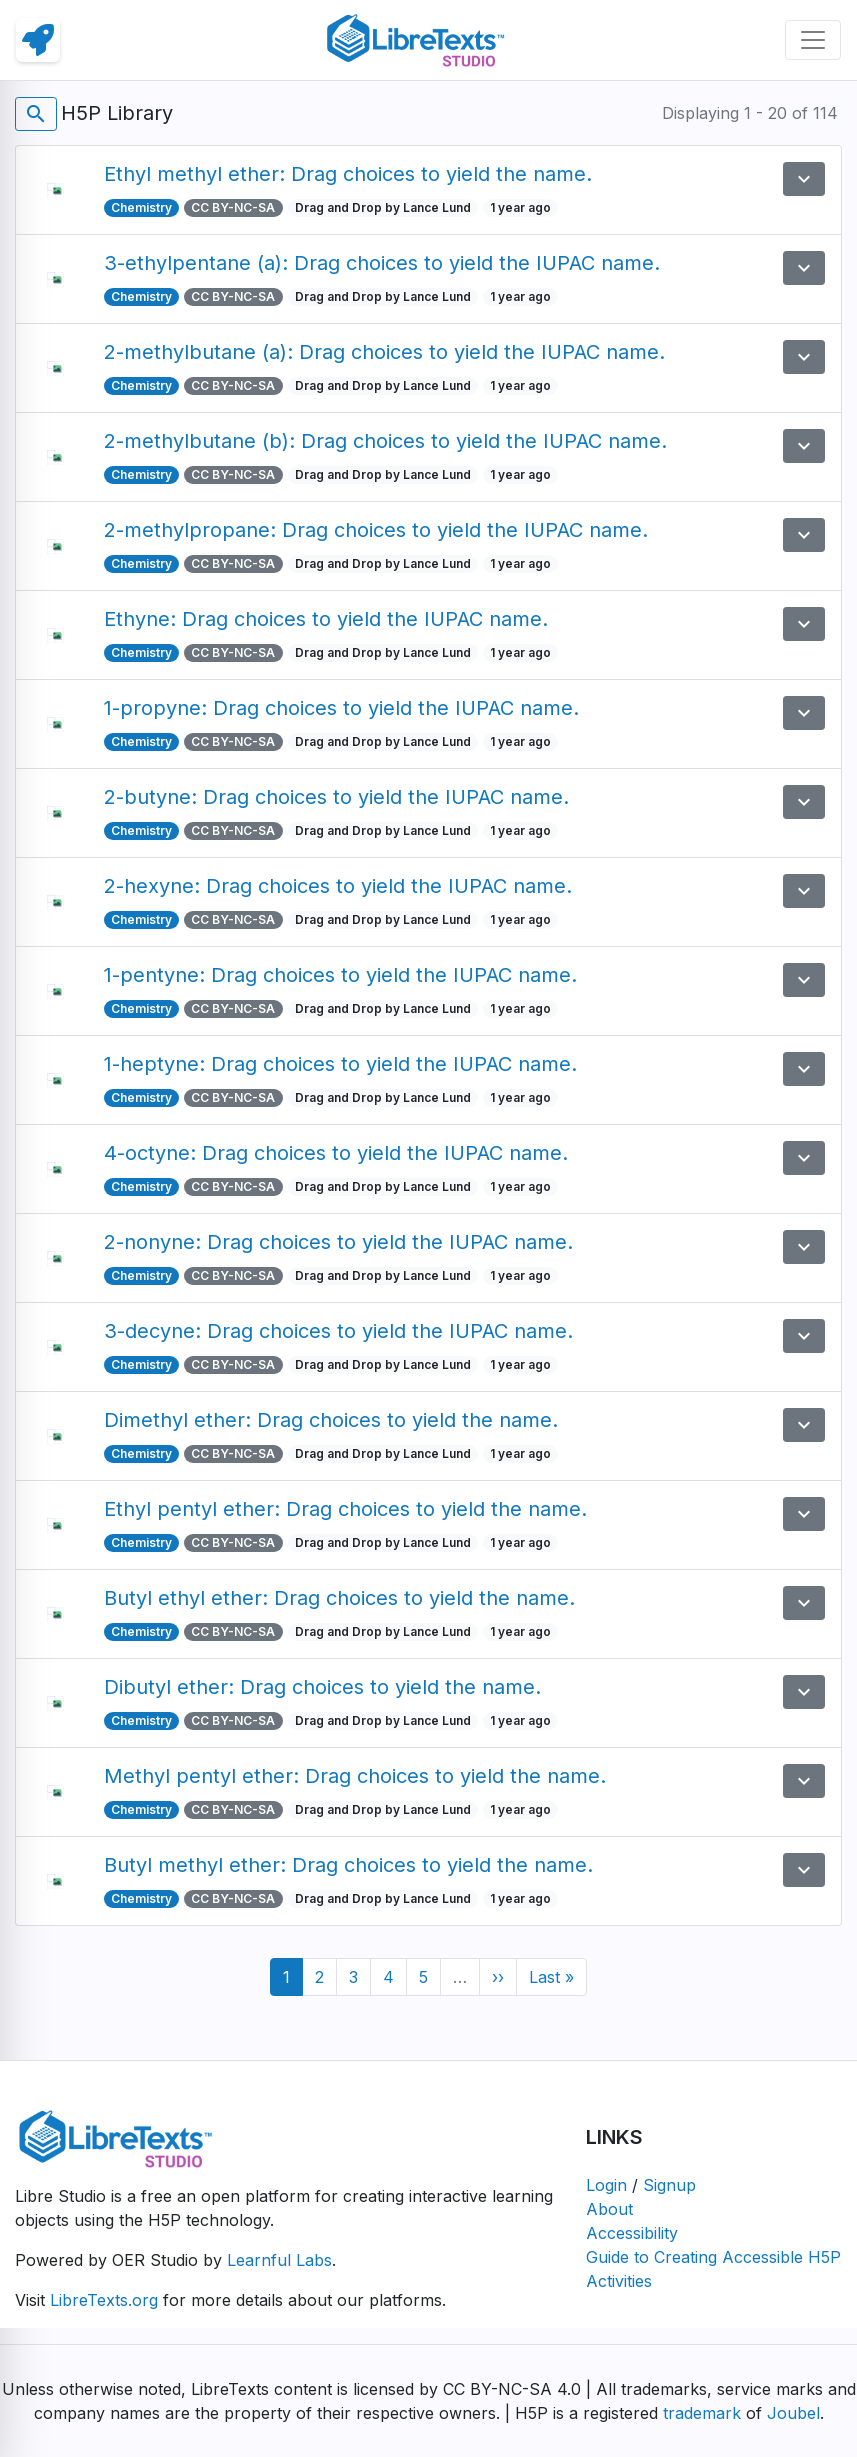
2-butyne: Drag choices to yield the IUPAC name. (336, 797)
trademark (702, 2413)
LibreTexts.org (104, 2300)
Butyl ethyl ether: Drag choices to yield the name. (339, 1598)
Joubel (793, 2413)
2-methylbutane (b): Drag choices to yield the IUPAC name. (385, 441)
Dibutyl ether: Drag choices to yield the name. (322, 1687)
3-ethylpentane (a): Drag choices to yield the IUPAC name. (382, 263)
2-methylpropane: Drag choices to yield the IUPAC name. (376, 530)
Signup (669, 2185)
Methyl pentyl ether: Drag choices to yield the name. (355, 1776)
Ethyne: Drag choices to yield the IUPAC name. (326, 619)
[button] (804, 179)
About (609, 2209)
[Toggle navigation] (813, 40)
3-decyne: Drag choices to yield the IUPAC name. (338, 1331)
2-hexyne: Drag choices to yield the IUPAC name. (338, 886)
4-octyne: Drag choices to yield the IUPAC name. (336, 1153)
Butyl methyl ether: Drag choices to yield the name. (348, 1865)
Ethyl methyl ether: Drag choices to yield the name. (348, 174)
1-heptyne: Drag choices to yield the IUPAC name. (340, 1064)
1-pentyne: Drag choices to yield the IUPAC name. (340, 975)
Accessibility (632, 2233)
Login (606, 2185)
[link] (38, 40)
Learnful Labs (279, 2260)
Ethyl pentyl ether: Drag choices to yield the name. (345, 1509)
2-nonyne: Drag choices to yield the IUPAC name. (338, 1242)
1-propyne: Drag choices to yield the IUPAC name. (341, 708)
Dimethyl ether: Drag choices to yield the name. (331, 1420)
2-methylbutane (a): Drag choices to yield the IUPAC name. (384, 352)
